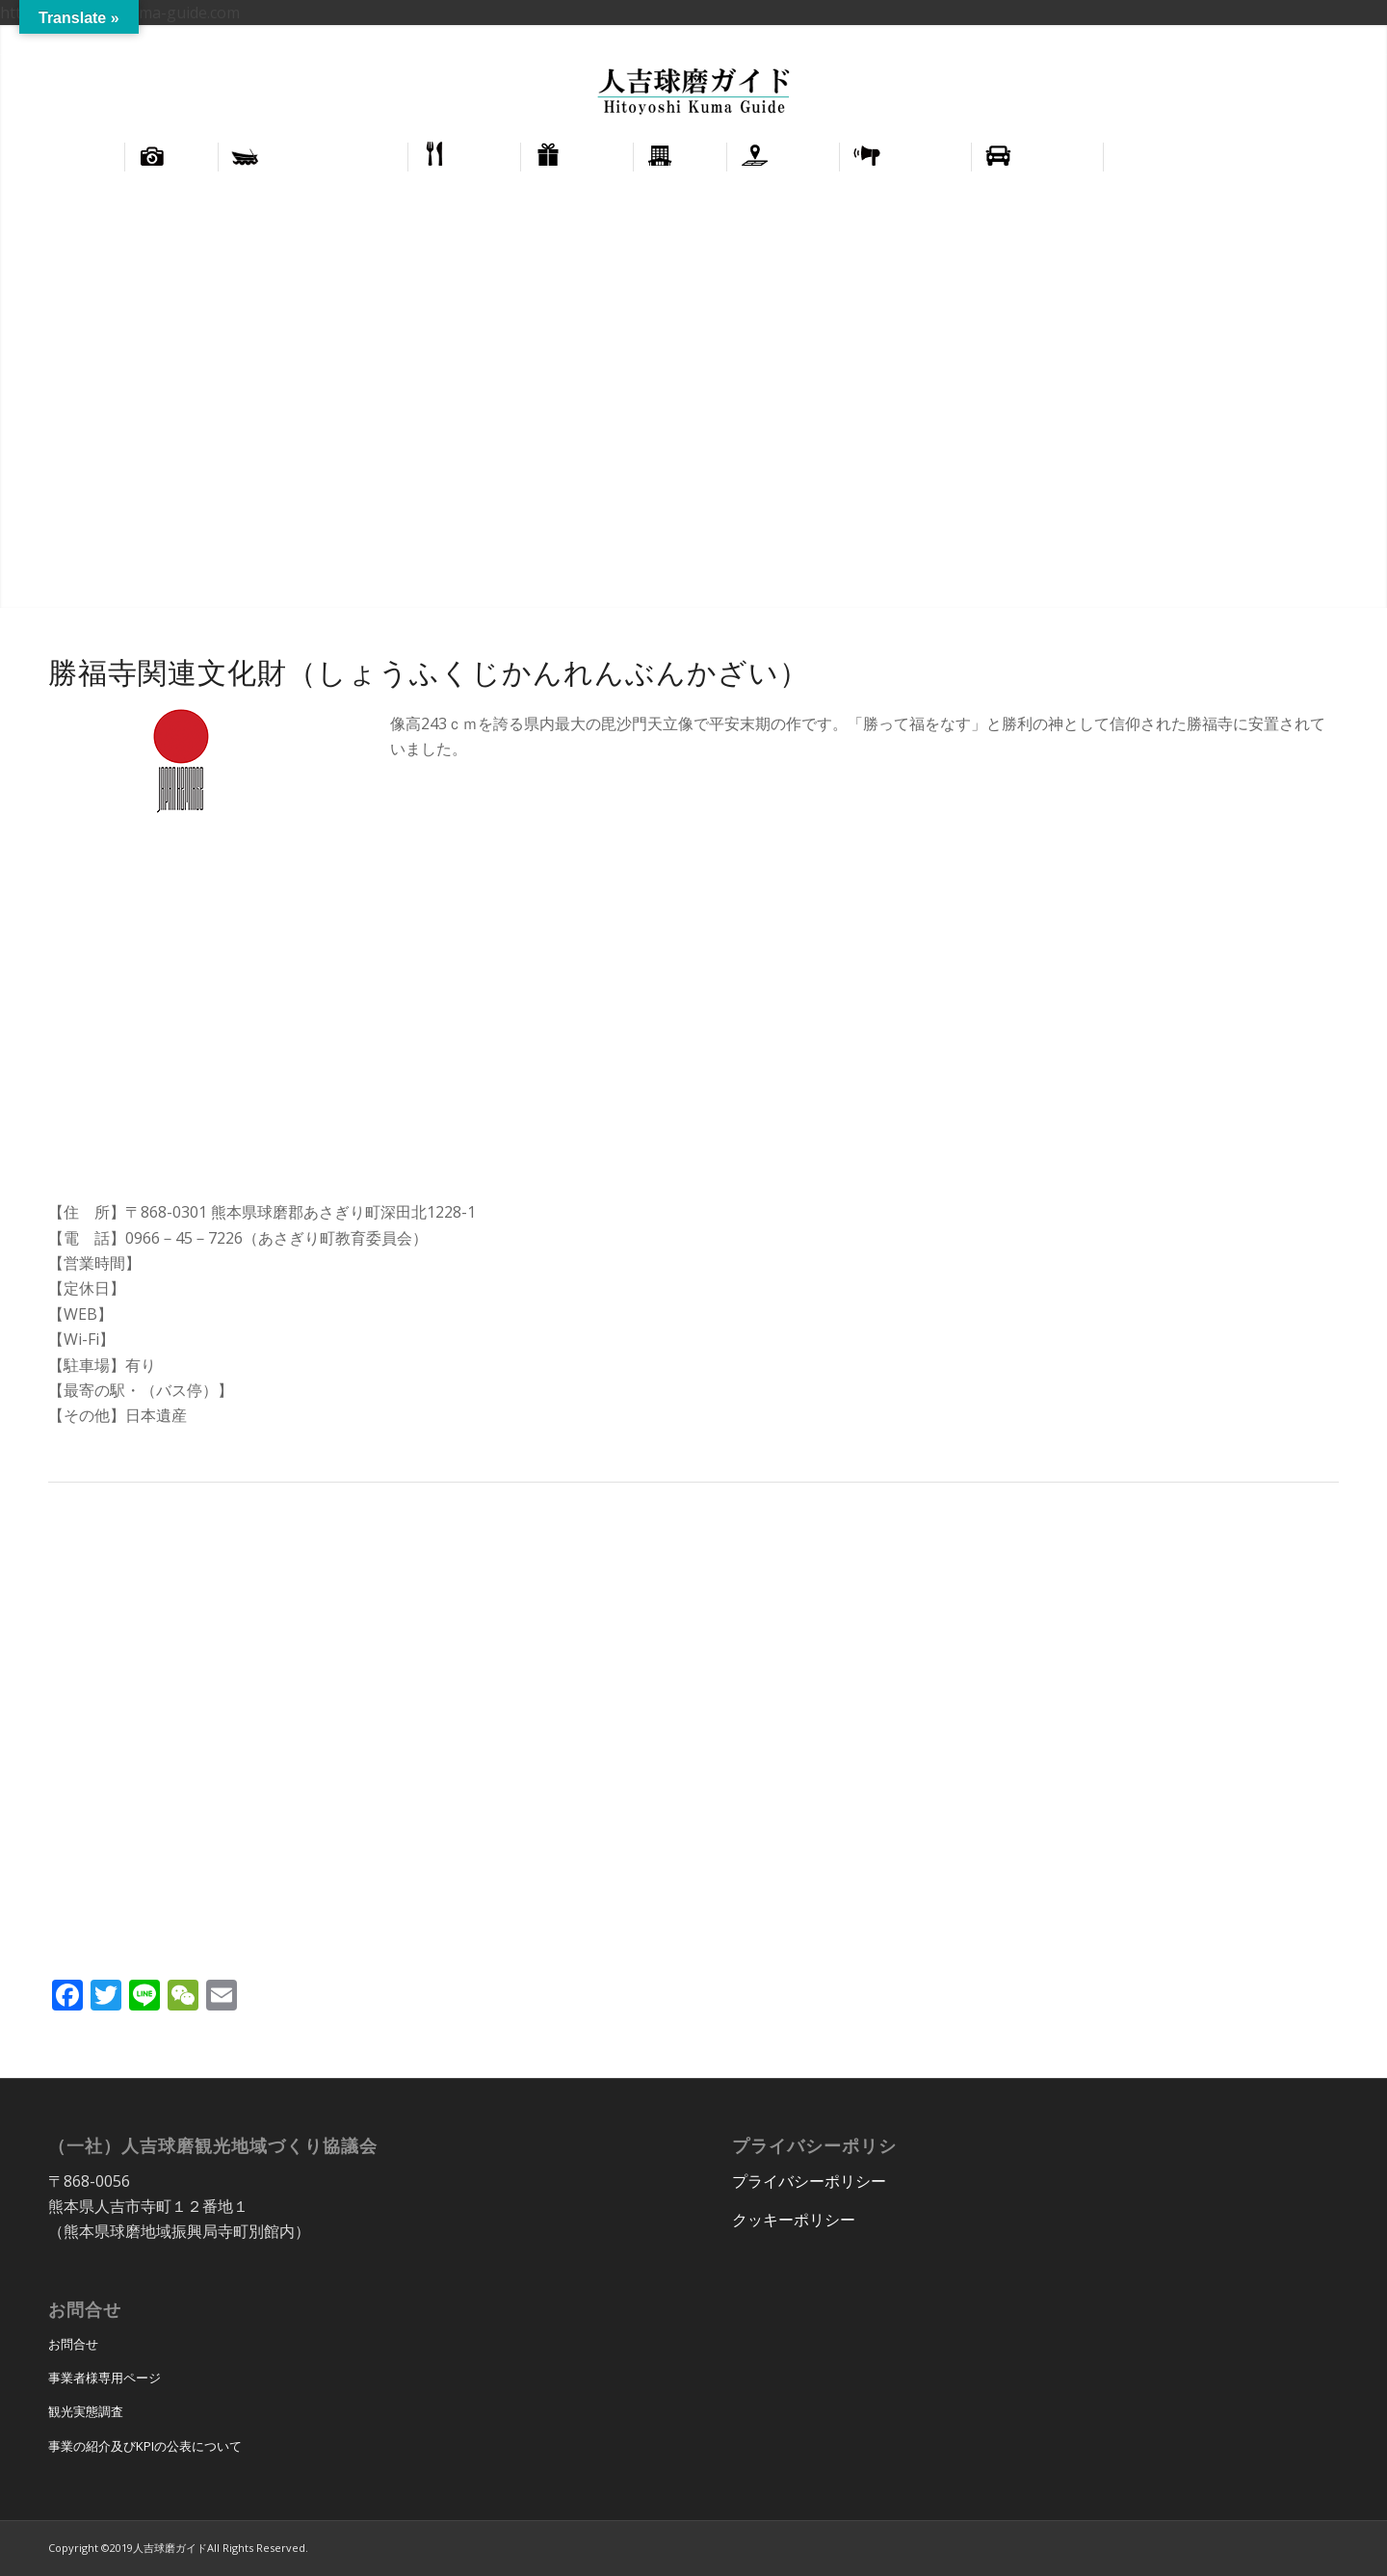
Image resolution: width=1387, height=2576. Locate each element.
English (1277, 39)
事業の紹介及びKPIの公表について (145, 2446)
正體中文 (1338, 39)
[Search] (1316, 157)
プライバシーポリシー (809, 2181)
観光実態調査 (85, 2411)
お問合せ (73, 2344)
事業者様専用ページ (104, 2377)
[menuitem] (1277, 39)
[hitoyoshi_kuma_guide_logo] (693, 93)
